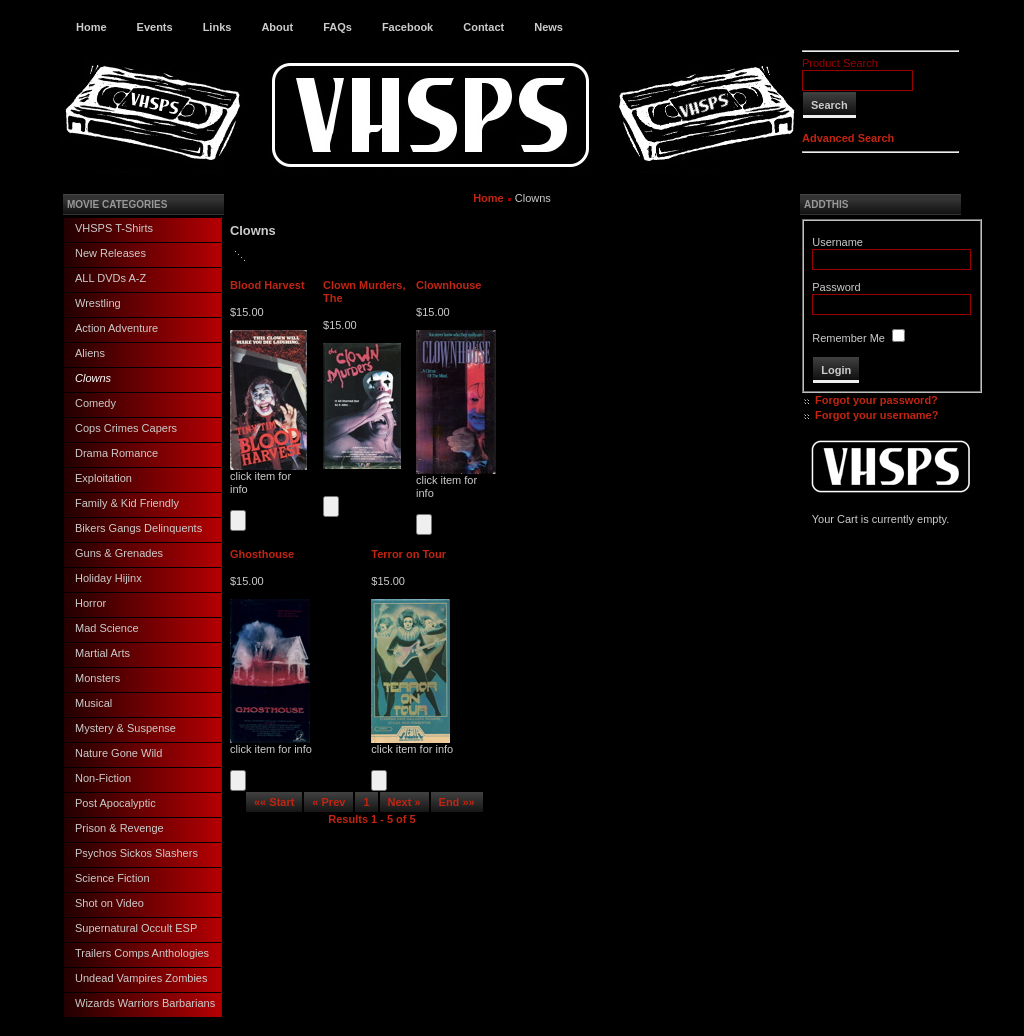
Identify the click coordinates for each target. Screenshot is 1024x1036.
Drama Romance (116, 453)
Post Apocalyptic (115, 803)
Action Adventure (116, 328)
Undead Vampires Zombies (141, 978)
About (277, 27)
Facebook (407, 27)
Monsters (97, 678)
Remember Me (848, 338)
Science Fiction (112, 878)
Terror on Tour (408, 554)
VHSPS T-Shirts (114, 228)
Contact (483, 27)
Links (217, 27)
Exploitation (103, 478)
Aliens (90, 353)
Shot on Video (109, 903)
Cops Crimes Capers (126, 428)
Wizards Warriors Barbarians (145, 1003)
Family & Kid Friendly (127, 503)
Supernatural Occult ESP (136, 928)
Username (837, 242)
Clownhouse (448, 285)
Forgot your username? (876, 415)
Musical (93, 703)
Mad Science (107, 628)
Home (91, 27)
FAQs (337, 27)
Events (155, 27)
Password (836, 287)
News (548, 27)
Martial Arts (102, 653)
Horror (90, 603)
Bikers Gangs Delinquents (138, 528)
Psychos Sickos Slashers (136, 853)
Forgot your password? (876, 400)
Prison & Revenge (119, 828)
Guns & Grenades (119, 553)
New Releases (110, 253)
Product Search (840, 63)
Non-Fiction (103, 778)
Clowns (93, 378)
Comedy (95, 403)
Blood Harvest (267, 285)
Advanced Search (848, 138)
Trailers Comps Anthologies (142, 953)
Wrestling (98, 303)
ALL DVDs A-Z (110, 278)
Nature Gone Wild (118, 753)
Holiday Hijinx (108, 578)
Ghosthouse (262, 554)
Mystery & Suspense (125, 728)
